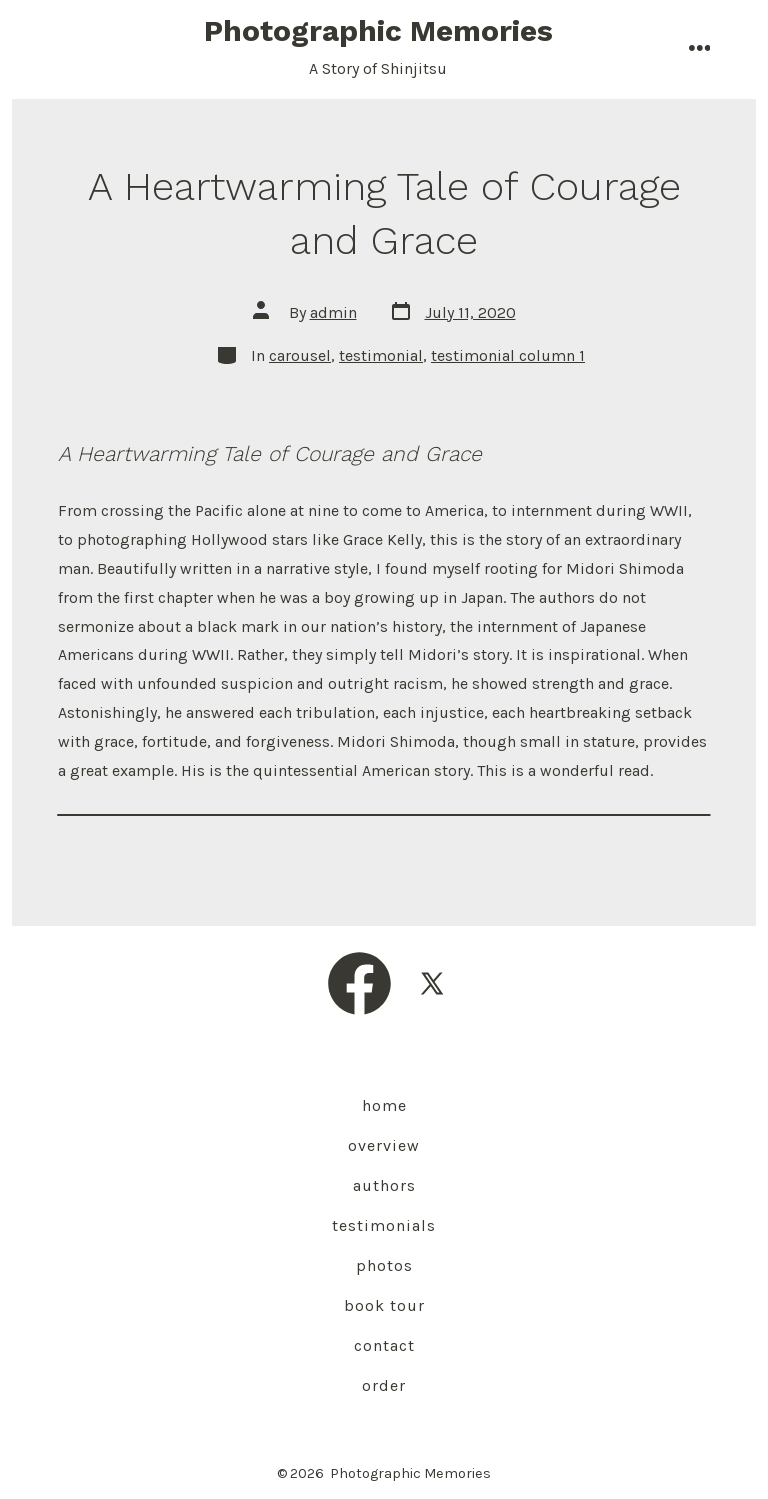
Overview (384, 1145)
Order (384, 1385)
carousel (300, 355)
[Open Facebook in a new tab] (359, 983)
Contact (384, 1345)
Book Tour (384, 1305)
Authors (384, 1185)
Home (384, 1105)
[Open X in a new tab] (432, 983)
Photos (384, 1265)
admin (333, 312)
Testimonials (384, 1225)
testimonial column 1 (508, 355)
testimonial (381, 355)
